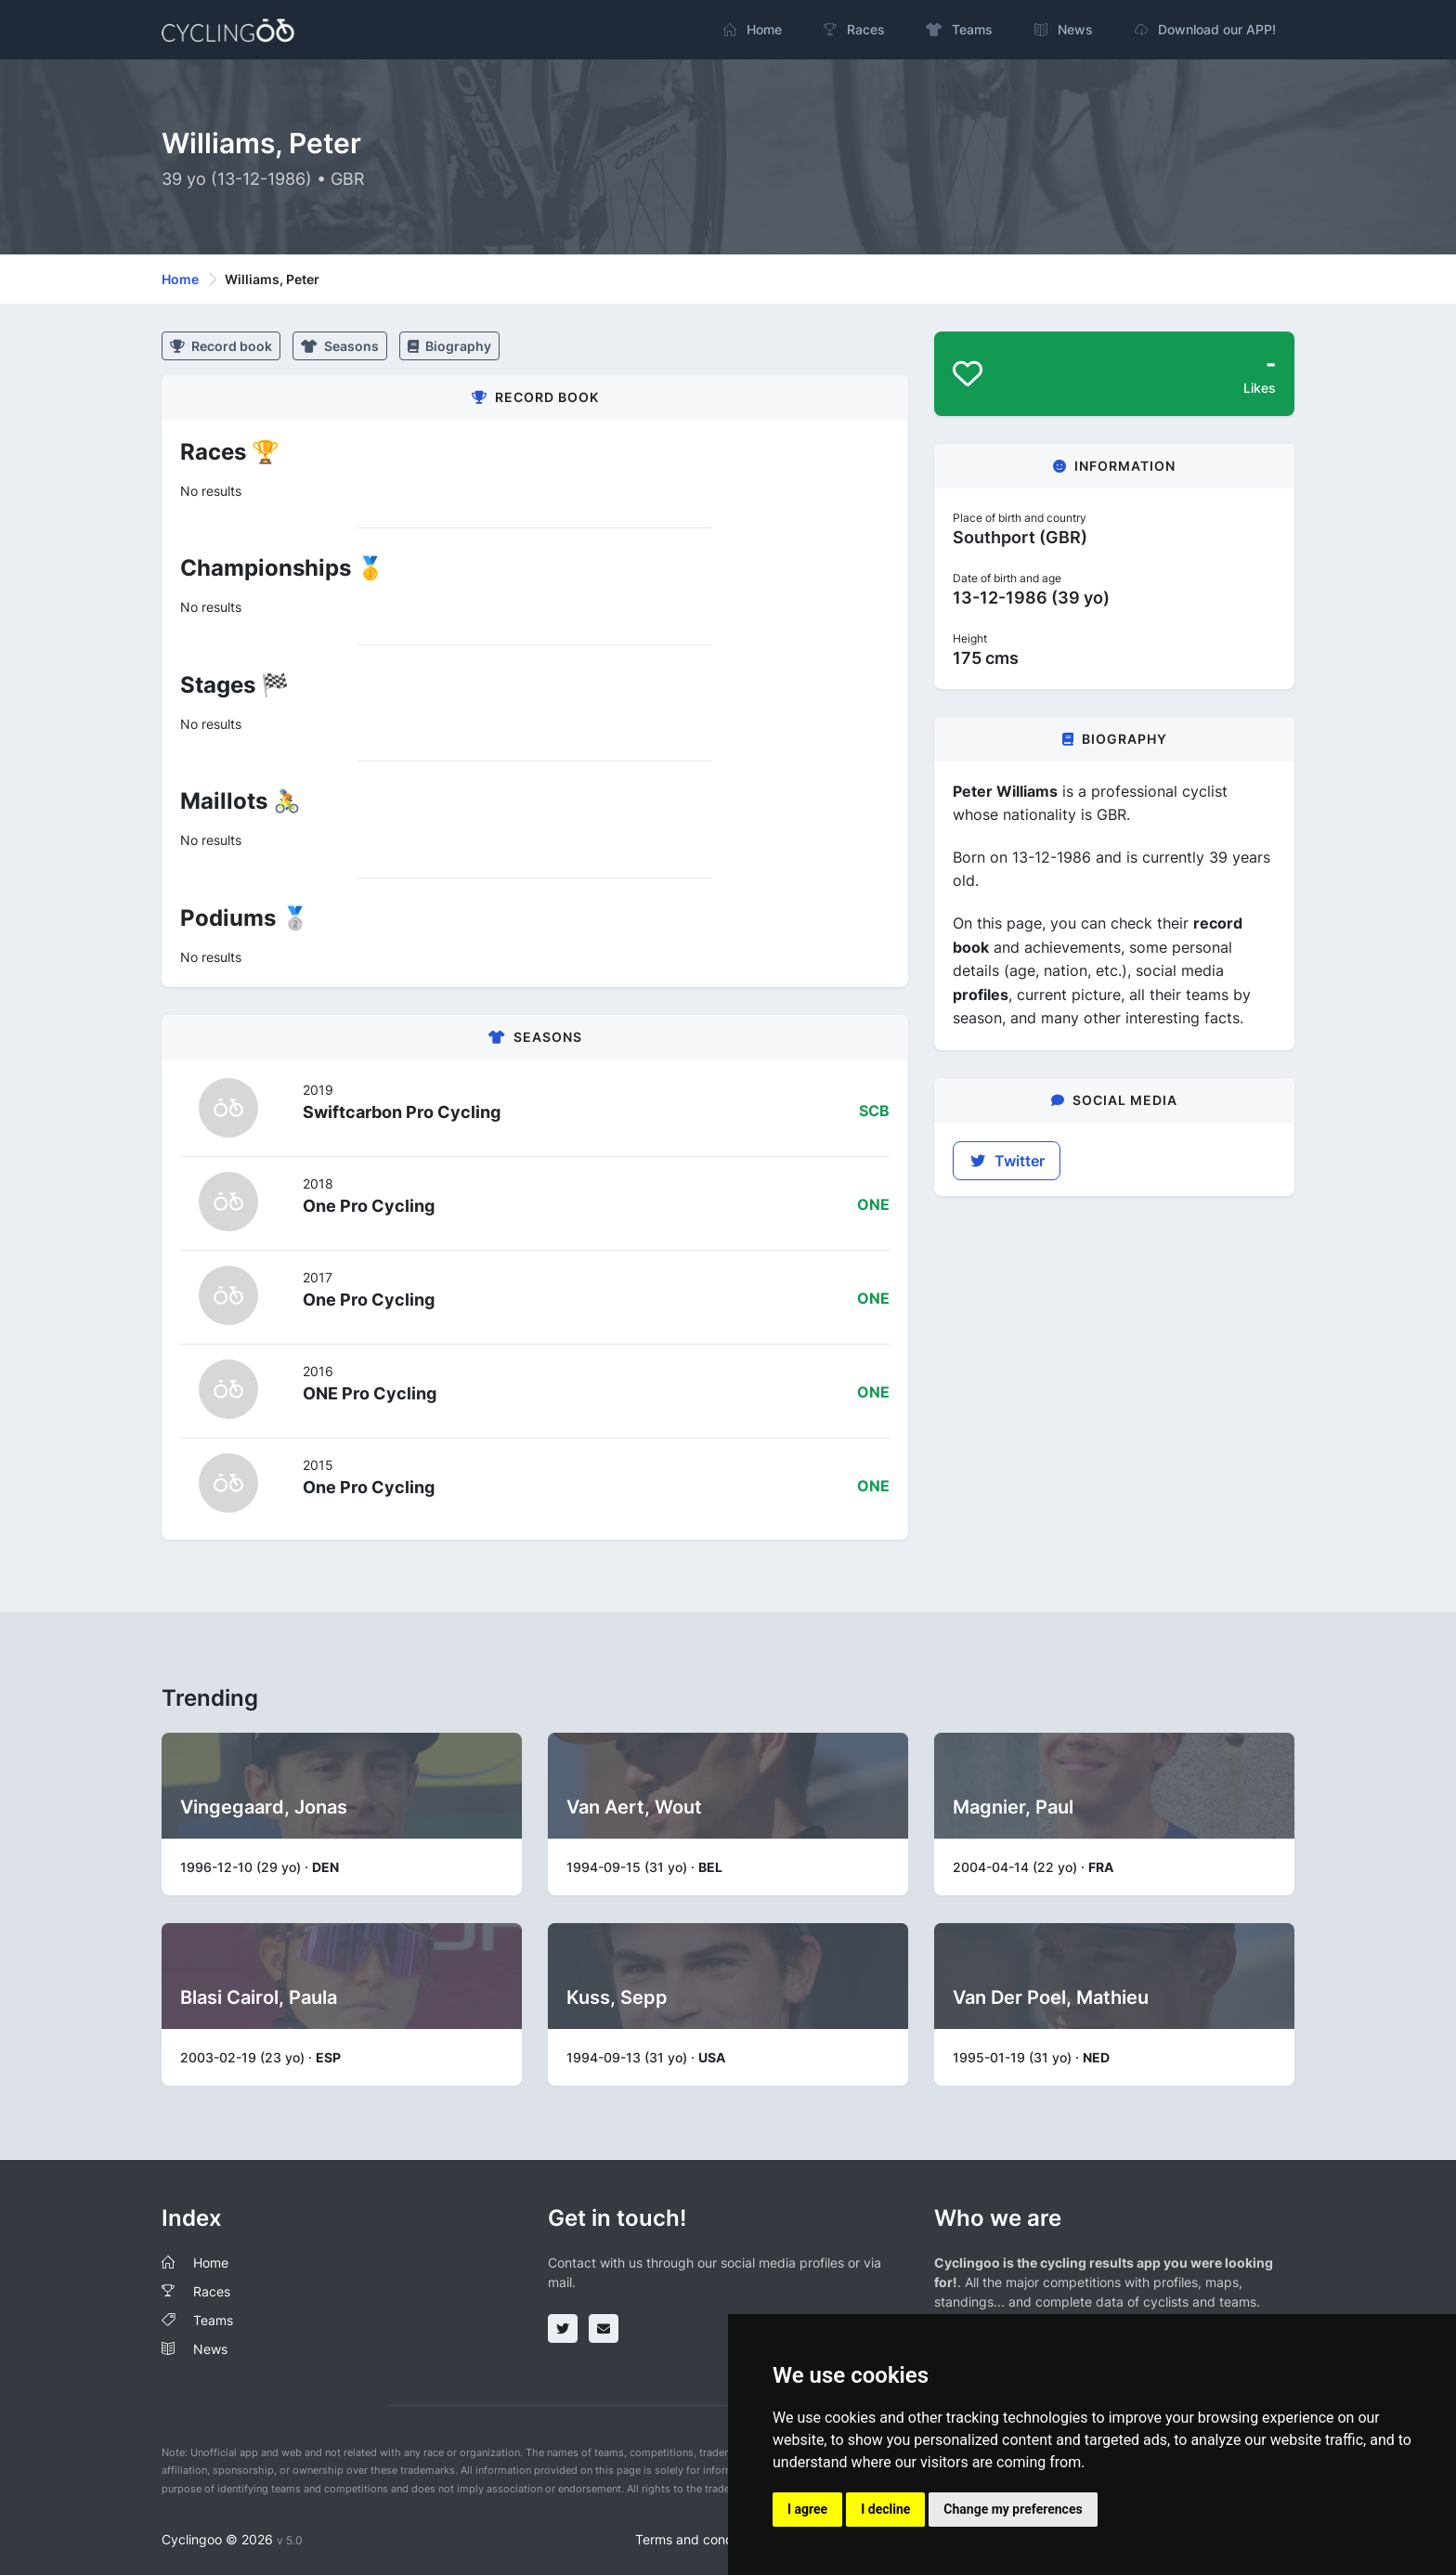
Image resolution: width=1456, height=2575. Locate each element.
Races (211, 2291)
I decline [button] (885, 2509)
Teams (213, 2320)
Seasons (340, 346)
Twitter (1006, 1160)
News (210, 2349)
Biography (449, 346)
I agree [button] (807, 2509)
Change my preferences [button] (1012, 2509)
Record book (221, 346)
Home (180, 279)
